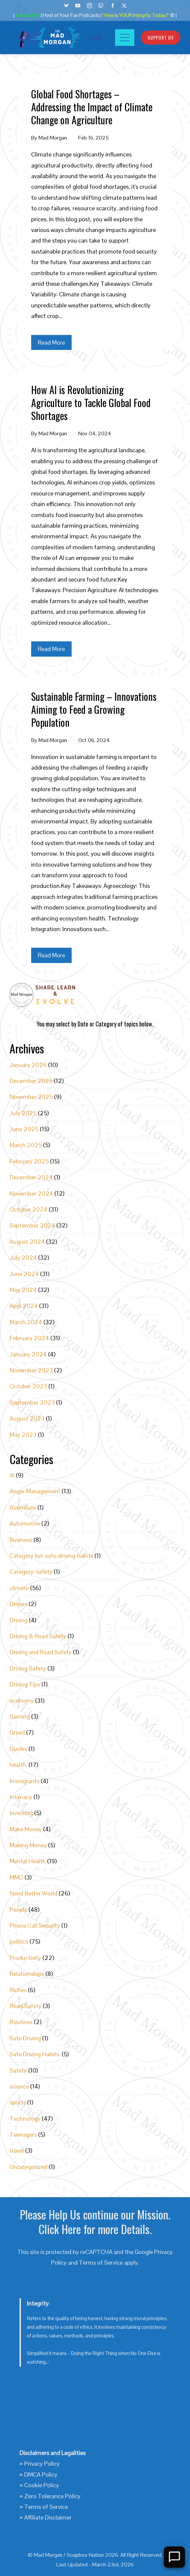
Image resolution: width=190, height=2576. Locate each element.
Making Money (28, 1845)
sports (18, 2102)
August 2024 (27, 1241)
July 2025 (23, 1113)
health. (18, 1765)
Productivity (25, 1958)
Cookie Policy (41, 2485)
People (18, 1909)
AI (12, 1475)
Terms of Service (101, 2262)
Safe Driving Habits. (35, 2054)
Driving (19, 1620)
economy (22, 1700)
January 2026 (28, 1065)
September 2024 (32, 1225)
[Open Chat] (174, 2557)
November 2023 (31, 1370)
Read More (51, 342)
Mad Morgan (52, 137)
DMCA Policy (40, 2474)
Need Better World (33, 1893)
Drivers (18, 1604)
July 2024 (23, 1257)
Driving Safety (28, 1668)
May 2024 (23, 1290)
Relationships (27, 1974)
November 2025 (31, 1097)
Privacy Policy (42, 2463)
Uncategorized (28, 2167)
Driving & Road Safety (38, 1636)
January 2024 (28, 1354)
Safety (18, 2070)
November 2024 (31, 1193)
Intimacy (21, 1797)
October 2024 (28, 1209)
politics (19, 1941)
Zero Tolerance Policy (52, 2496)
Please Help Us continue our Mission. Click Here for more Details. (95, 2221)
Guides (18, 1749)
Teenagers (23, 2134)
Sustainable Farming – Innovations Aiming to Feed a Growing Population (94, 709)
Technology (25, 2118)
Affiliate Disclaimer (48, 2517)
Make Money (26, 1829)
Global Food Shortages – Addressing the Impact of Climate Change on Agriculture (92, 106)
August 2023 (27, 1418)
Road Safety (25, 2006)
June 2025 (24, 1129)
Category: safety (31, 1571)
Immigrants (24, 1781)
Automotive (25, 1523)
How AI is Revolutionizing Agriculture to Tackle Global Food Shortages (91, 402)
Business (21, 1540)
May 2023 (23, 1435)
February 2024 (29, 1338)
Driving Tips (25, 1684)
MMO (16, 1877)
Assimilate (23, 1507)
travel (17, 2150)
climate (19, 1588)
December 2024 (31, 1177)
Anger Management (35, 1491)
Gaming (20, 1716)
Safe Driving (25, 2038)
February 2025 (29, 1161)
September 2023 (32, 1402)
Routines (21, 2022)
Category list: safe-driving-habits (51, 1555)
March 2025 (26, 1145)
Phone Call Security (35, 1925)
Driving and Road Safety (41, 1652)
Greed (17, 1732)
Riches (18, 1990)
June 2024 (24, 1274)
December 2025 (31, 1081)
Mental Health (28, 1861)
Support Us (161, 37)
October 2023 (28, 1386)
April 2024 (24, 1306)
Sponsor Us (27, 15)
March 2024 (26, 1322)
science (19, 2086)
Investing (21, 1813)
